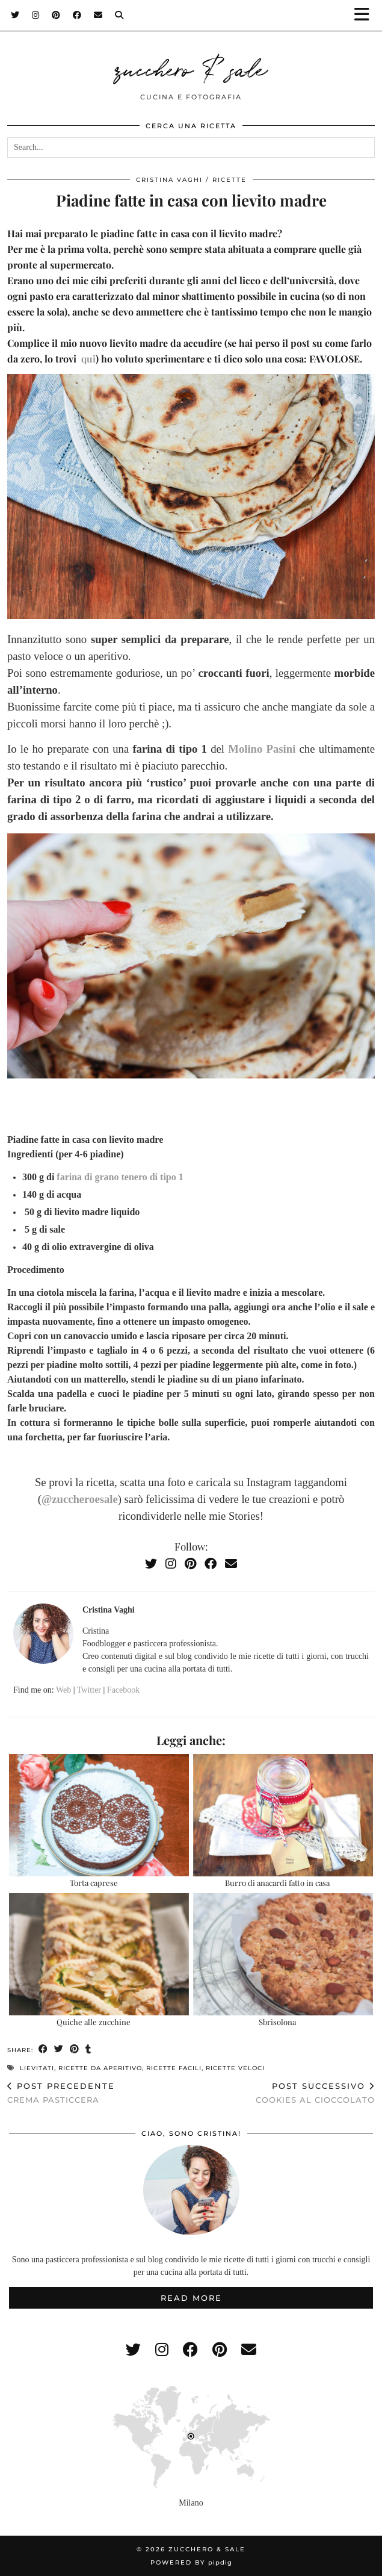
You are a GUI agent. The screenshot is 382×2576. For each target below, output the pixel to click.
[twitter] (133, 2350)
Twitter (89, 1689)
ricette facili (174, 2068)
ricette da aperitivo (100, 2068)
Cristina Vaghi (169, 180)
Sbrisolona (277, 2022)
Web (63, 1689)
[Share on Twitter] (59, 2049)
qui (88, 358)
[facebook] (190, 2350)
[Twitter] (15, 15)
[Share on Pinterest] (74, 2049)
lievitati (37, 2068)
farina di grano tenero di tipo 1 (118, 1177)
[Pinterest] (56, 15)
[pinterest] (219, 2350)
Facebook (123, 1689)
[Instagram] (36, 15)
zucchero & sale (191, 67)
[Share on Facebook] (43, 2049)
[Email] (98, 15)
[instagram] (161, 2350)
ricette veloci (235, 2068)
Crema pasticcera (61, 2093)
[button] (365, 15)
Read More (191, 2298)
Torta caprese (94, 1883)
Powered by (191, 2562)
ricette (229, 180)
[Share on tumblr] (88, 2049)
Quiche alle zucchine (94, 2022)
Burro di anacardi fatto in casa (277, 1883)
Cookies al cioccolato (315, 2093)
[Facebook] (77, 15)
